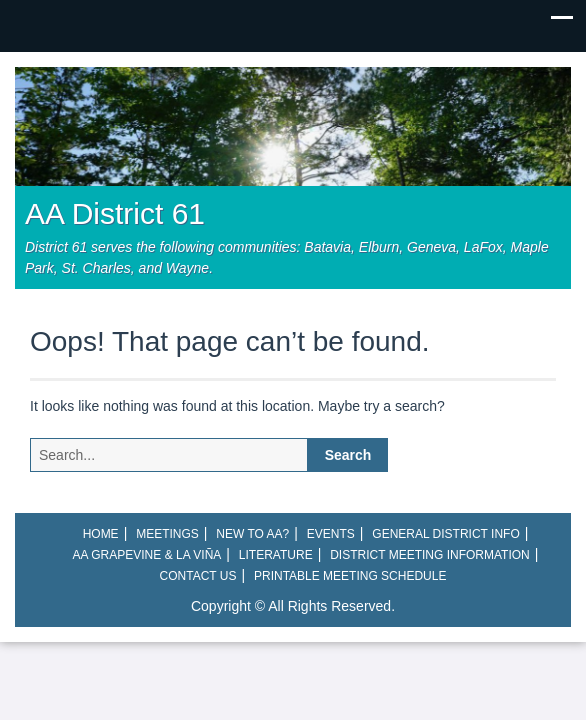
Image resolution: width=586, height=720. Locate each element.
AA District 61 (115, 213)
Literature (276, 555)
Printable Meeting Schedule (350, 576)
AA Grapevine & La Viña (147, 555)
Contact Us (198, 576)
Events (331, 534)
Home (101, 534)
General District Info (445, 534)
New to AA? (252, 534)
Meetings (167, 534)
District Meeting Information (430, 555)
